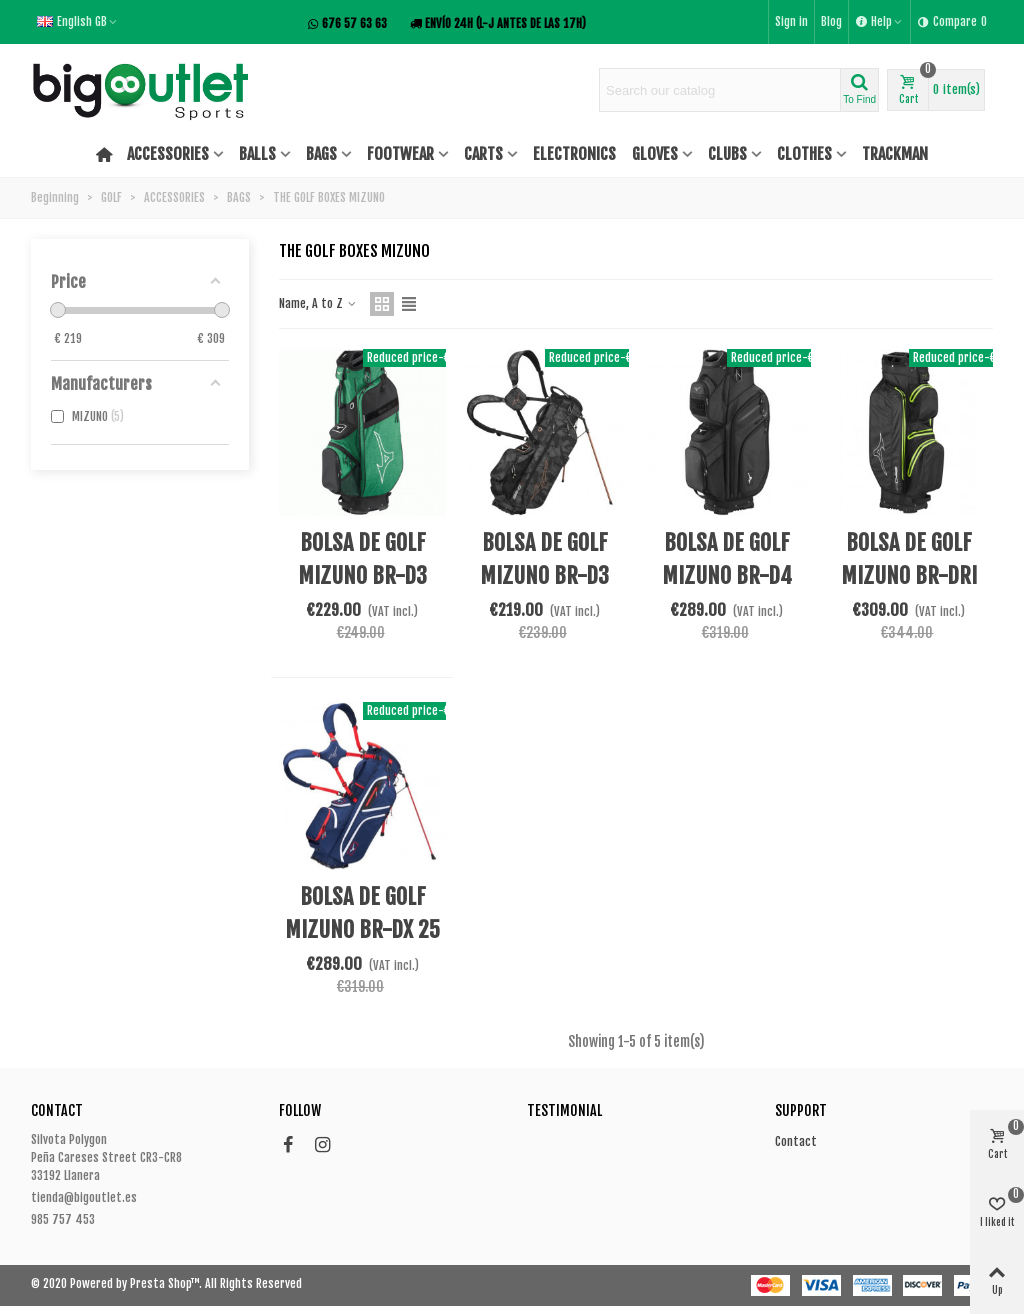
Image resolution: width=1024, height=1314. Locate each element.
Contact (796, 1141)
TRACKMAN (895, 154)
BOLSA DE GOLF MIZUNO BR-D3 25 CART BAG (362, 575)
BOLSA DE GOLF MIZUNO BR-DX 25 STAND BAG (362, 929)
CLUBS (727, 154)
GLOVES (655, 154)
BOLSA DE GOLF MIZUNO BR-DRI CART (909, 575)
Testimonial (564, 1110)
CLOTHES (804, 154)
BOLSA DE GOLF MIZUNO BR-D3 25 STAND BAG (544, 575)
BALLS (257, 154)
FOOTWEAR (400, 154)
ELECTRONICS (574, 154)
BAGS (321, 154)
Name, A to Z (318, 303)
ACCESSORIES (168, 154)
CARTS (483, 154)
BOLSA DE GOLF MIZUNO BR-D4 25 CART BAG (727, 575)
